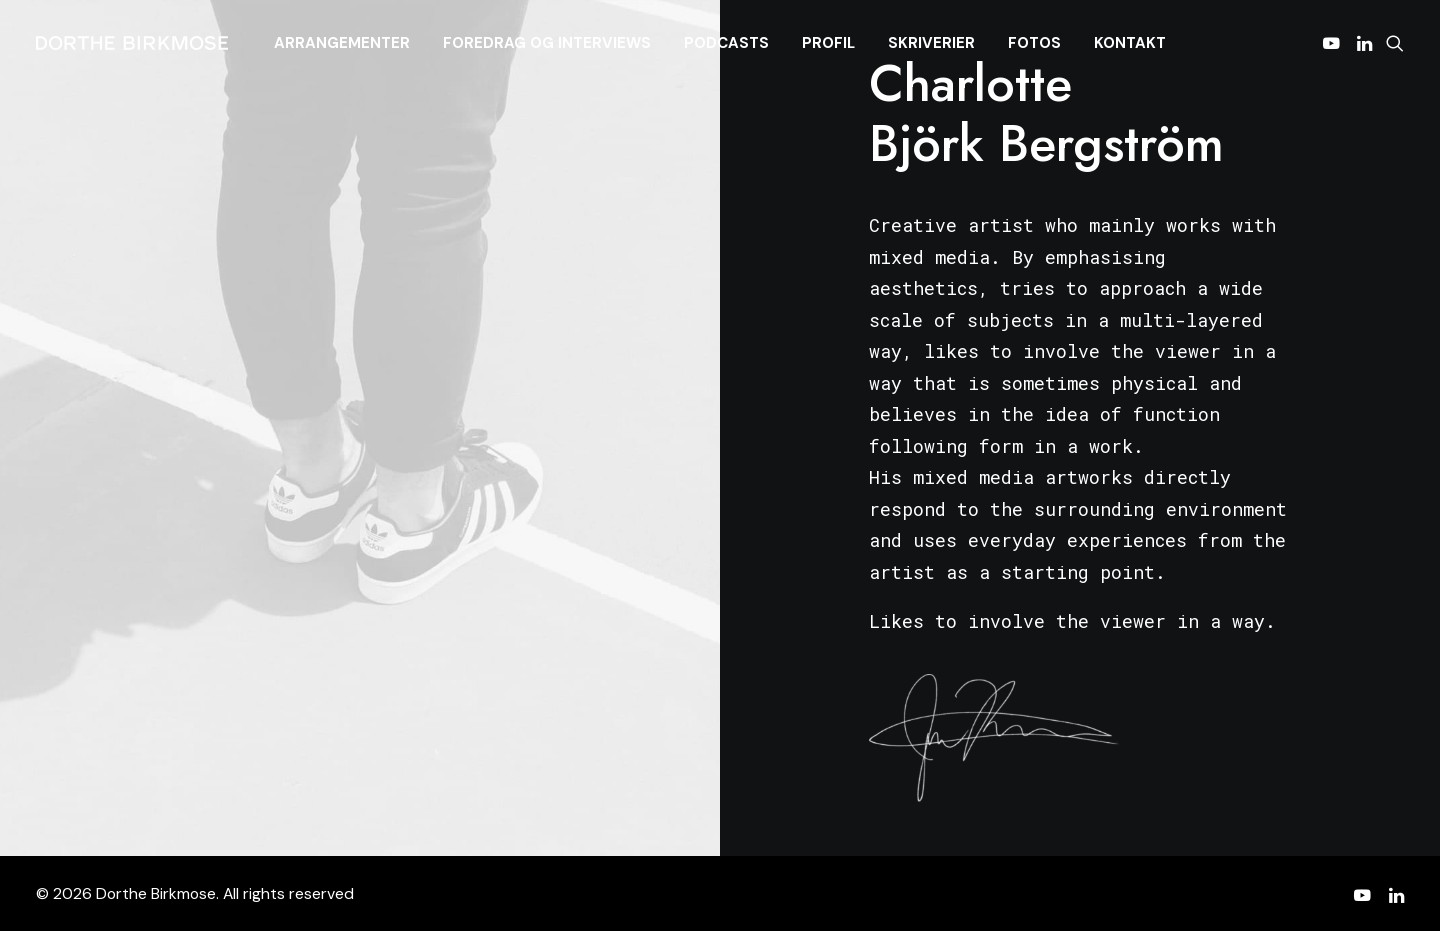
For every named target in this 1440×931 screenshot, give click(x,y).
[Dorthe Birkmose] (135, 43)
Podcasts (726, 43)
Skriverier (931, 43)
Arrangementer (342, 43)
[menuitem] (342, 43)
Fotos (1034, 43)
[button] (1334, 43)
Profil (828, 43)
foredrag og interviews (547, 43)
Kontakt (1130, 43)
